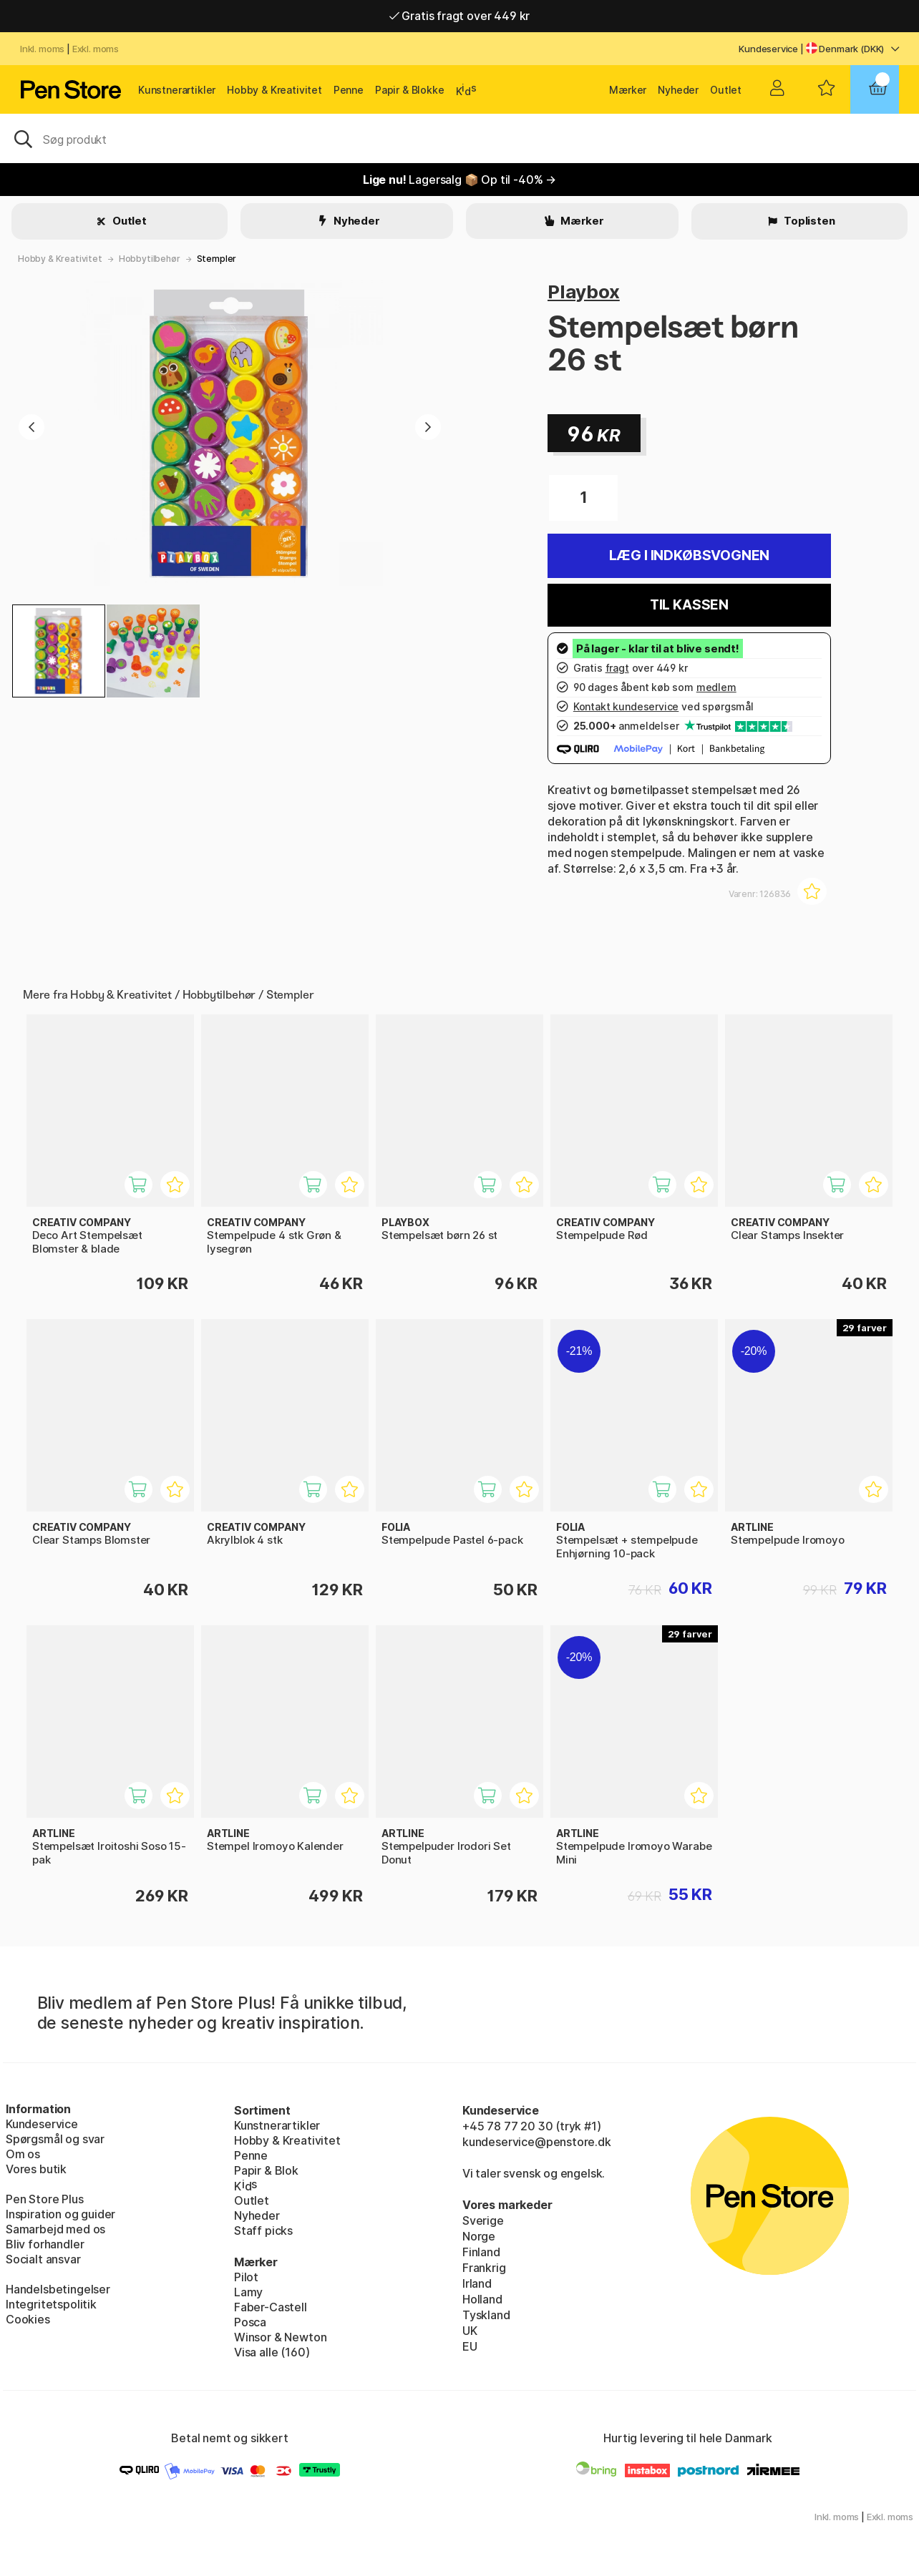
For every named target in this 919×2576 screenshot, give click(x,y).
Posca (250, 2322)
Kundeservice (768, 48)
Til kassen (689, 605)
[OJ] (459, 138)
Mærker (627, 90)
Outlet (725, 90)
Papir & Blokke (409, 90)
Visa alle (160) (271, 2352)
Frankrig (484, 2268)
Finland (481, 2252)
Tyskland (486, 2315)
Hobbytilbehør (149, 258)
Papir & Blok (266, 2170)
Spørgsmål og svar (55, 2139)
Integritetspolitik (51, 2304)
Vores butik (36, 2169)
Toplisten (808, 220)
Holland (482, 2299)
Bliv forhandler (45, 2244)
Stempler (217, 258)
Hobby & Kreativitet (274, 90)
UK (469, 2330)
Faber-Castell (270, 2307)
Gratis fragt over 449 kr (459, 16)
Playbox (584, 291)
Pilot (246, 2277)
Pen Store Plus (45, 2199)
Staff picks (263, 2230)
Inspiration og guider (60, 2214)
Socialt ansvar (43, 2259)
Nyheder (678, 90)
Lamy (248, 2292)
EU (469, 2346)
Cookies (28, 2319)
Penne (349, 90)
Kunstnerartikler (176, 90)
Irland (477, 2283)
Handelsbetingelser (58, 2289)
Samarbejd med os (55, 2229)
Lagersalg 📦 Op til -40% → (459, 179)
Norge (478, 2236)
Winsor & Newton (280, 2337)
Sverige (483, 2220)
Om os (23, 2154)
